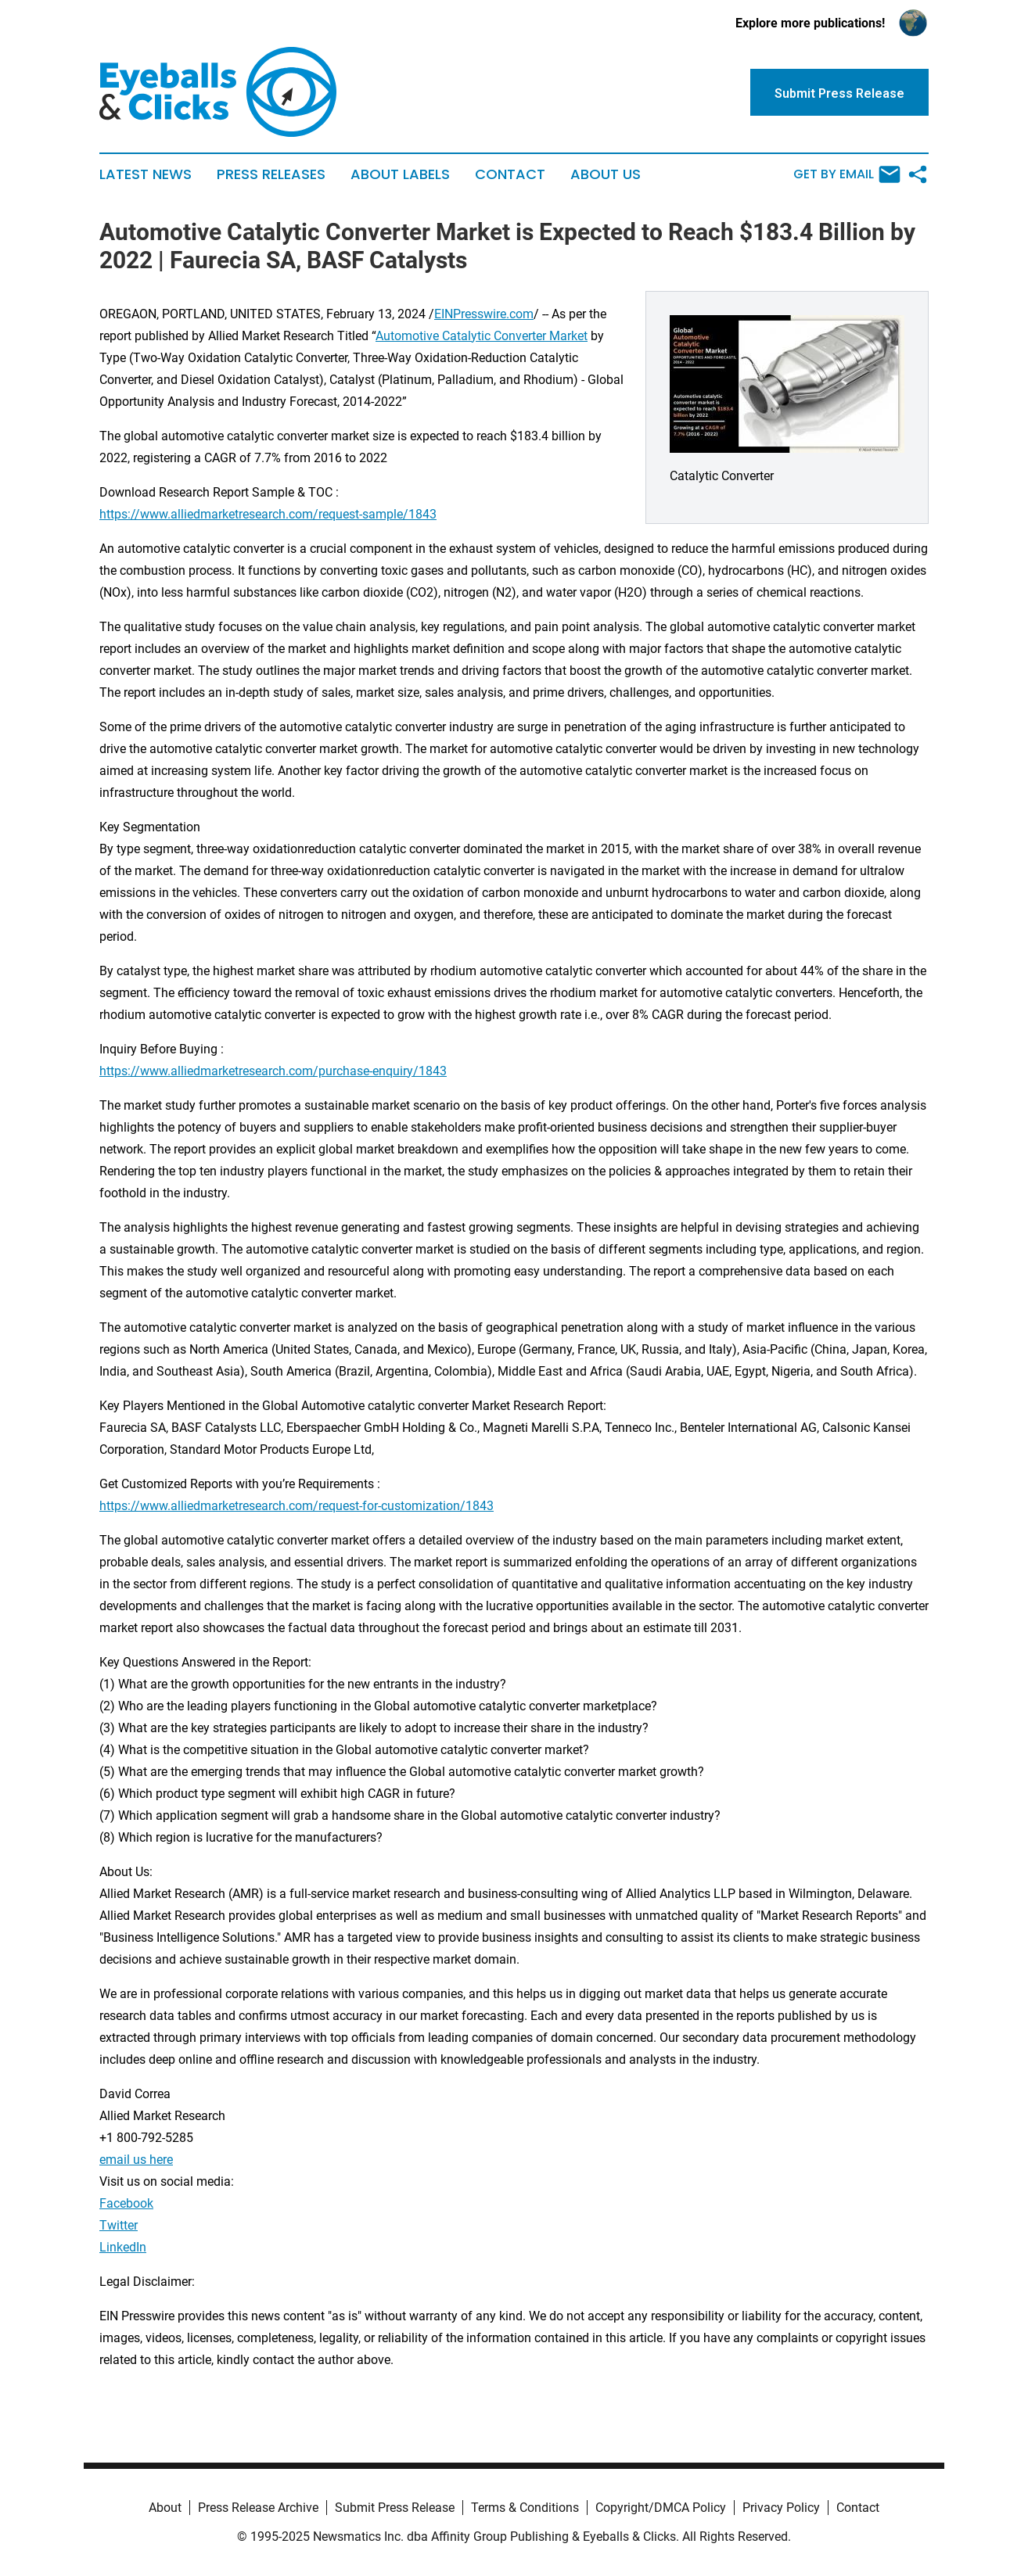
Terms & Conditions (525, 2507)
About (165, 2507)
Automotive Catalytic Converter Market (482, 335)
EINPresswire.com (484, 314)
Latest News (145, 174)
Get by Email (846, 174)
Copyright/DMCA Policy (660, 2507)
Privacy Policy (781, 2507)
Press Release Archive (258, 2507)
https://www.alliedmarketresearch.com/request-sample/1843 (268, 514)
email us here (136, 2159)
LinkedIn (122, 2247)
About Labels (400, 174)
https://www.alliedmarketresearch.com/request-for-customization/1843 (296, 1505)
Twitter (118, 2225)
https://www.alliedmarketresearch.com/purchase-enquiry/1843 (273, 1071)
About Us (605, 174)
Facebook (126, 2203)
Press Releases (271, 174)
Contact (510, 174)
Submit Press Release (395, 2507)
